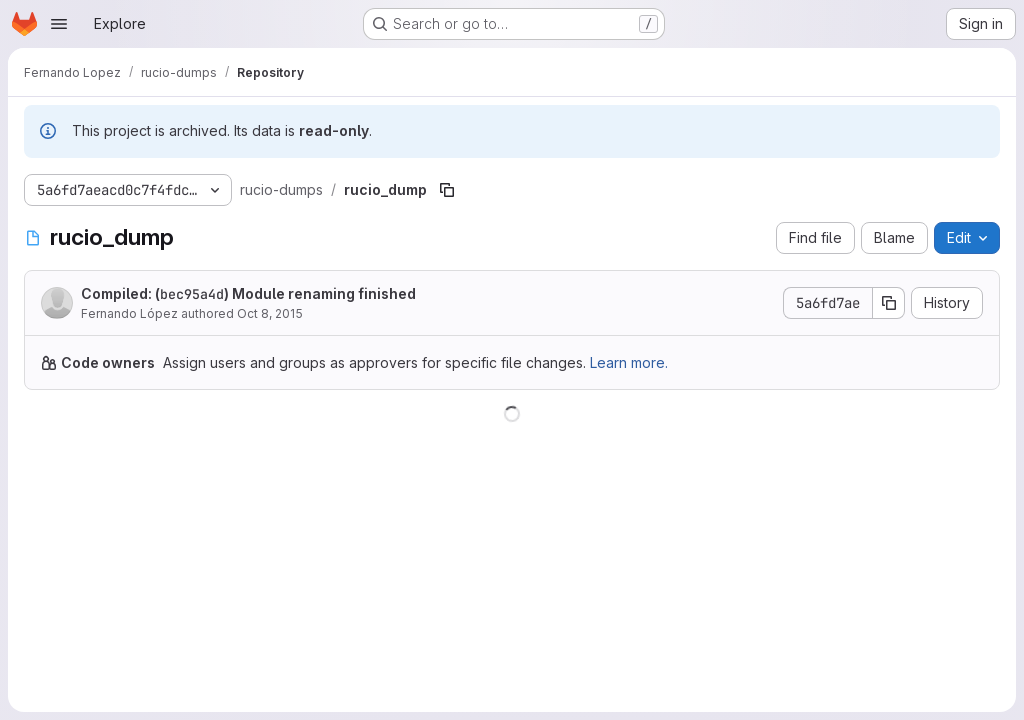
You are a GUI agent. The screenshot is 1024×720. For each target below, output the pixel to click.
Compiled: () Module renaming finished (248, 294)
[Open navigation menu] (59, 24)
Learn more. (629, 362)
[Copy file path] (447, 190)
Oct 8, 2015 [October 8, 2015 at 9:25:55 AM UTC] (270, 313)
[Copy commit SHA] (889, 303)
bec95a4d (192, 294)
